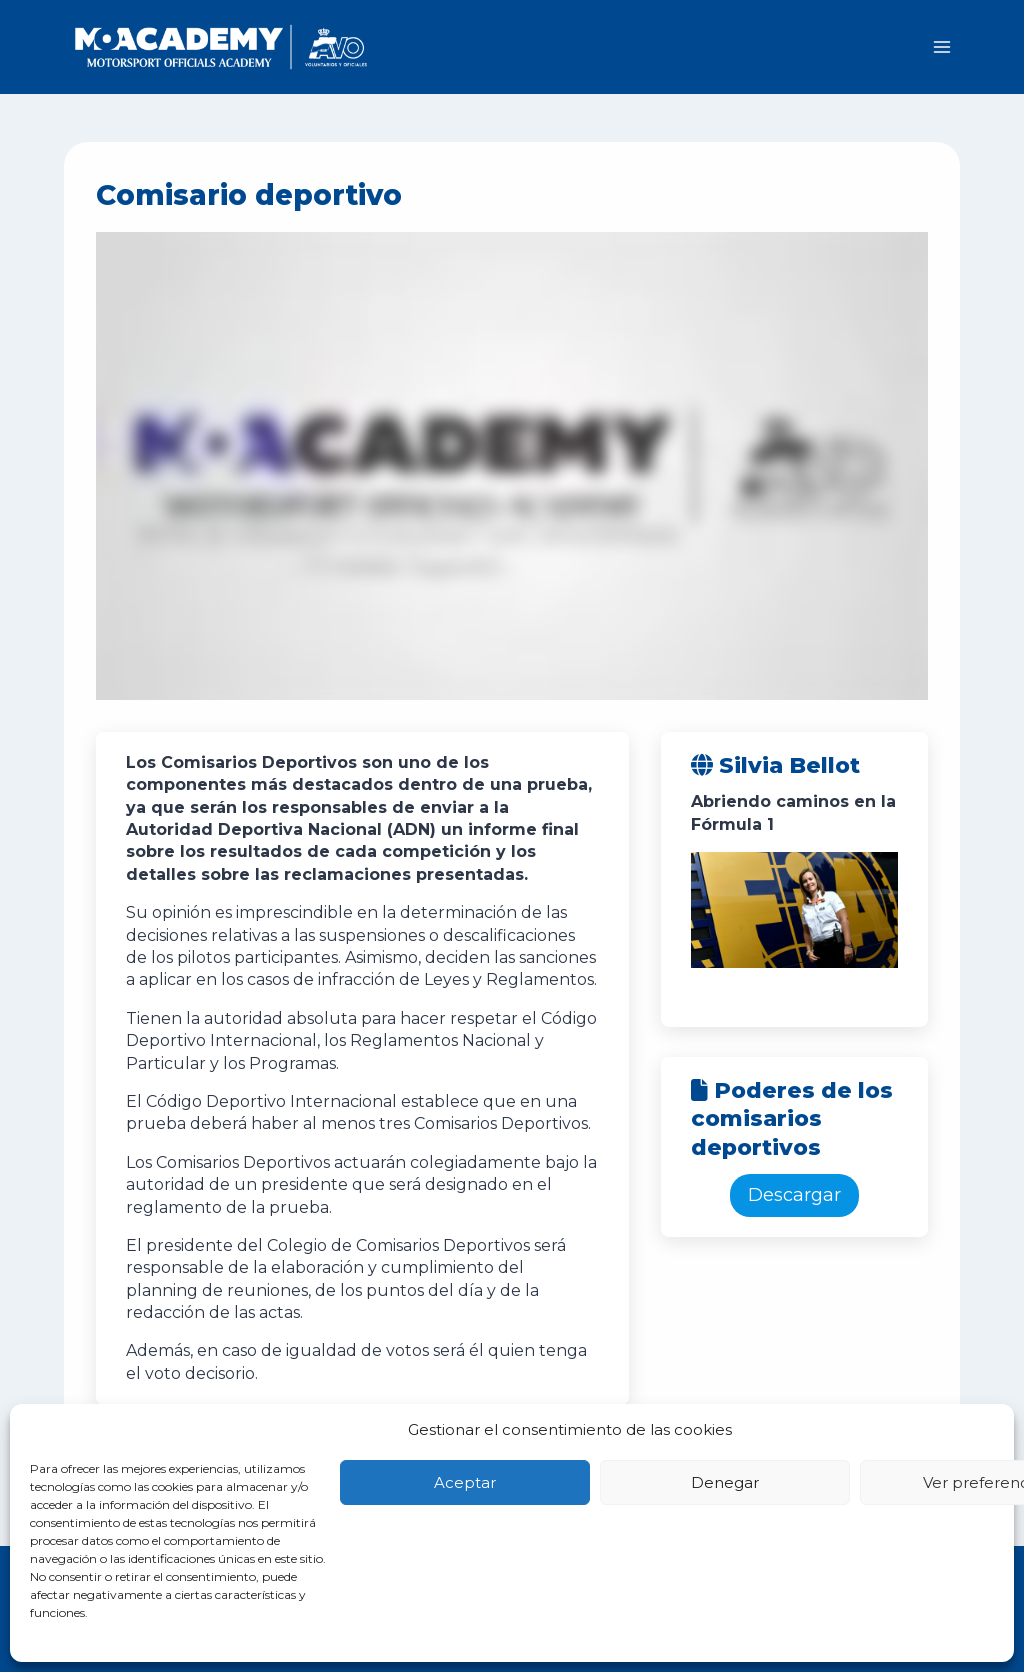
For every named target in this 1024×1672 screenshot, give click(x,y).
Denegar (725, 1482)
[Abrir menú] (941, 46)
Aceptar (465, 1482)
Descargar (794, 1195)
